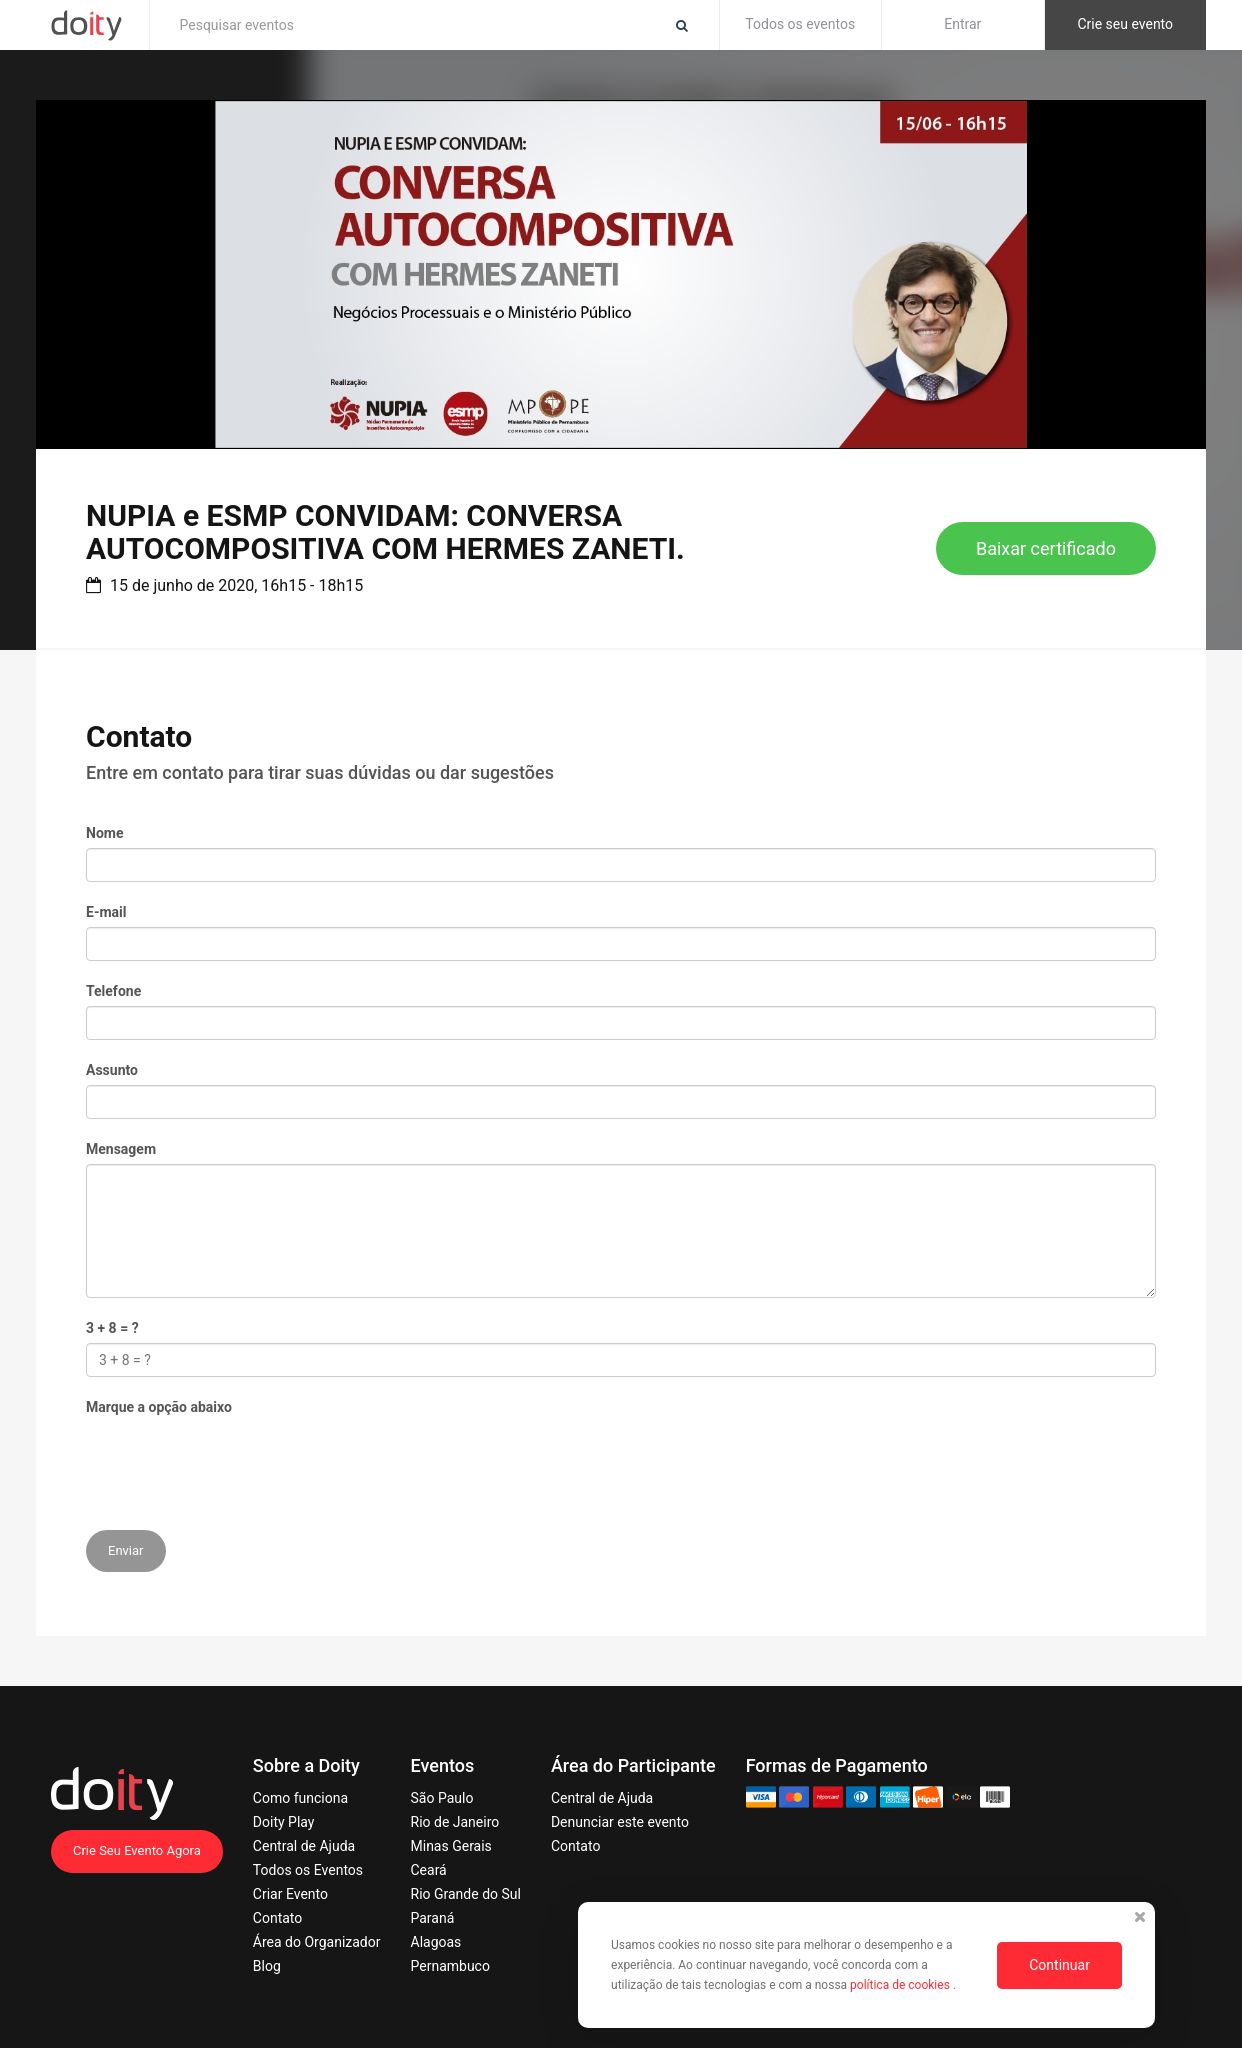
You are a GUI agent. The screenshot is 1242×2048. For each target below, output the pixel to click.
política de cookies (901, 1985)
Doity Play (284, 1822)
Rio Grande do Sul (466, 1894)
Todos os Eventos (308, 1870)
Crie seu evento (1125, 24)
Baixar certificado (1046, 548)
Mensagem (121, 1149)
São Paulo (442, 1798)
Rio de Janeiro (455, 1822)
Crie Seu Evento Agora (137, 1850)
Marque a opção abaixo (159, 1407)
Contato (277, 1918)
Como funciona (300, 1798)
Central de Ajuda (304, 1846)
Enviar (126, 1550)
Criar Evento (290, 1894)
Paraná (433, 1918)
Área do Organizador (317, 1942)
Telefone (113, 991)
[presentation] (238, 1461)
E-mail (106, 912)
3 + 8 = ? (112, 1328)
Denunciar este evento (620, 1822)
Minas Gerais (451, 1846)
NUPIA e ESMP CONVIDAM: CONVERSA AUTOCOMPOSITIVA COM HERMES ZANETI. (385, 532)
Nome (104, 833)
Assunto (112, 1070)
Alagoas (436, 1942)
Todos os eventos (800, 24)
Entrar (962, 24)
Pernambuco (450, 1966)
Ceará (429, 1870)
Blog (267, 1966)
